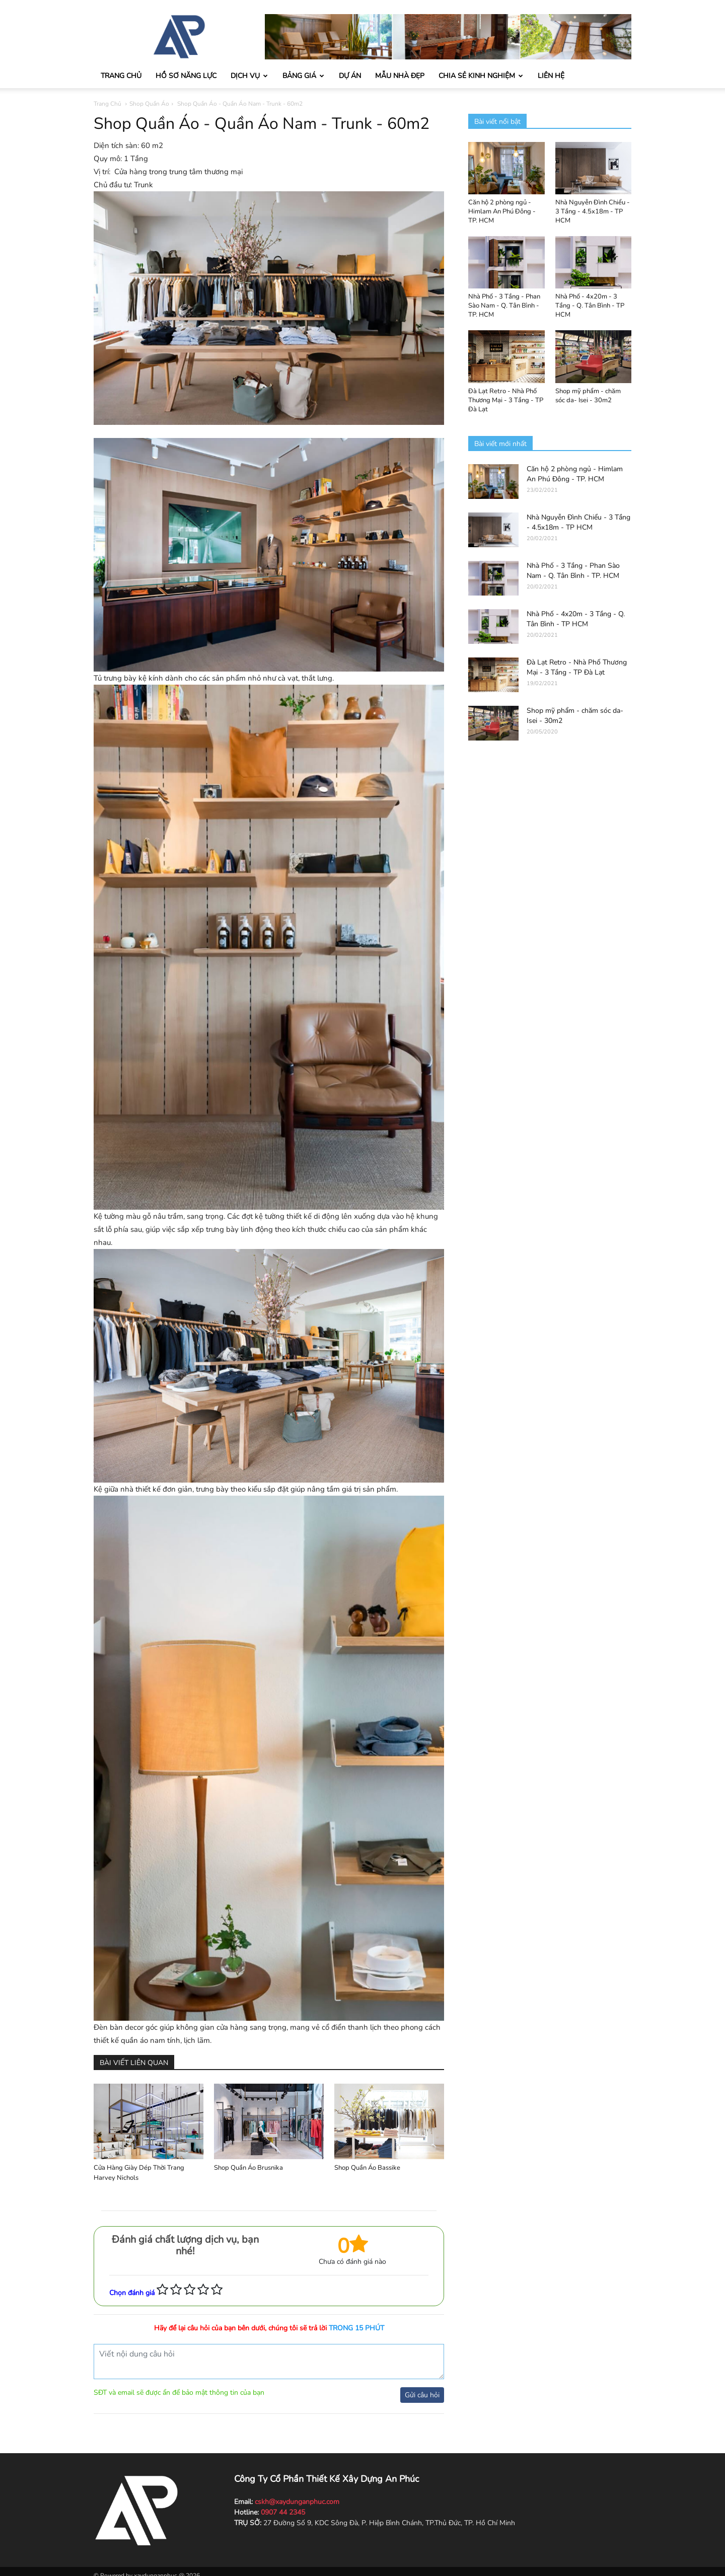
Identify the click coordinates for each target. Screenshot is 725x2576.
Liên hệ (551, 76)
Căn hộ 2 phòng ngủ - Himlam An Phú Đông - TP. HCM (502, 211)
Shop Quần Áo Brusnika (248, 2167)
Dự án (350, 76)
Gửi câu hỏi (422, 2395)
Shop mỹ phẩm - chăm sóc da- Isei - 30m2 (588, 396)
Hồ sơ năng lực (186, 76)
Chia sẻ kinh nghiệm (481, 76)
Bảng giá (303, 76)
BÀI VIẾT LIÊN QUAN (134, 2063)
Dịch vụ (249, 76)
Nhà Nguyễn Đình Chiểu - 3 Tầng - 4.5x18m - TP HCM (592, 211)
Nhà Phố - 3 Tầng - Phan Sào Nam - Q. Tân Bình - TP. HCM (504, 305)
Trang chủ (121, 76)
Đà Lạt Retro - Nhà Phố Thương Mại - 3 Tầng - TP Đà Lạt (505, 400)
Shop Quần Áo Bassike (367, 2167)
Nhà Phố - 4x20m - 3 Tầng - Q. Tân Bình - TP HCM (589, 305)
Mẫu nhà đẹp (399, 76)
